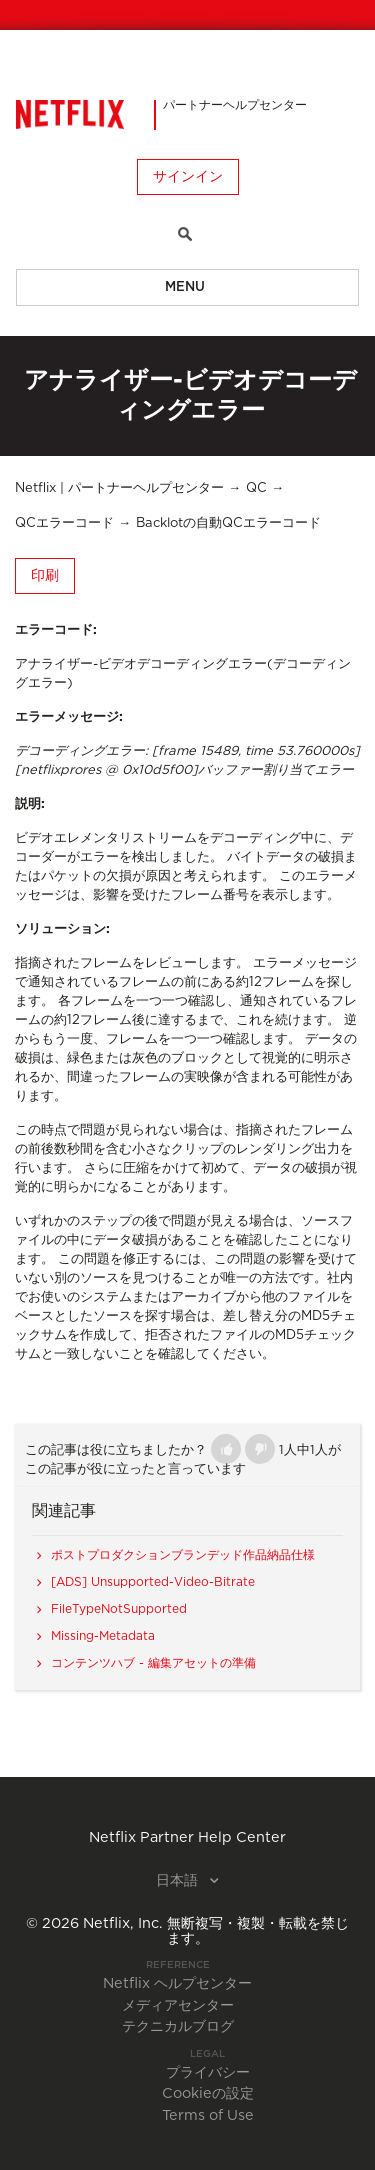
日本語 (179, 1881)
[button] (226, 1449)
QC (256, 488)
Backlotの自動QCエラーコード (228, 523)
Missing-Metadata (103, 1636)
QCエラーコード (64, 523)
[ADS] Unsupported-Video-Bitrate (153, 1582)
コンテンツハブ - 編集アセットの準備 (153, 1663)
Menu (185, 287)
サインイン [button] (188, 177)
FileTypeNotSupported (119, 1609)
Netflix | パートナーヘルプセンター (119, 488)
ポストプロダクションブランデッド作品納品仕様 (183, 1555)
